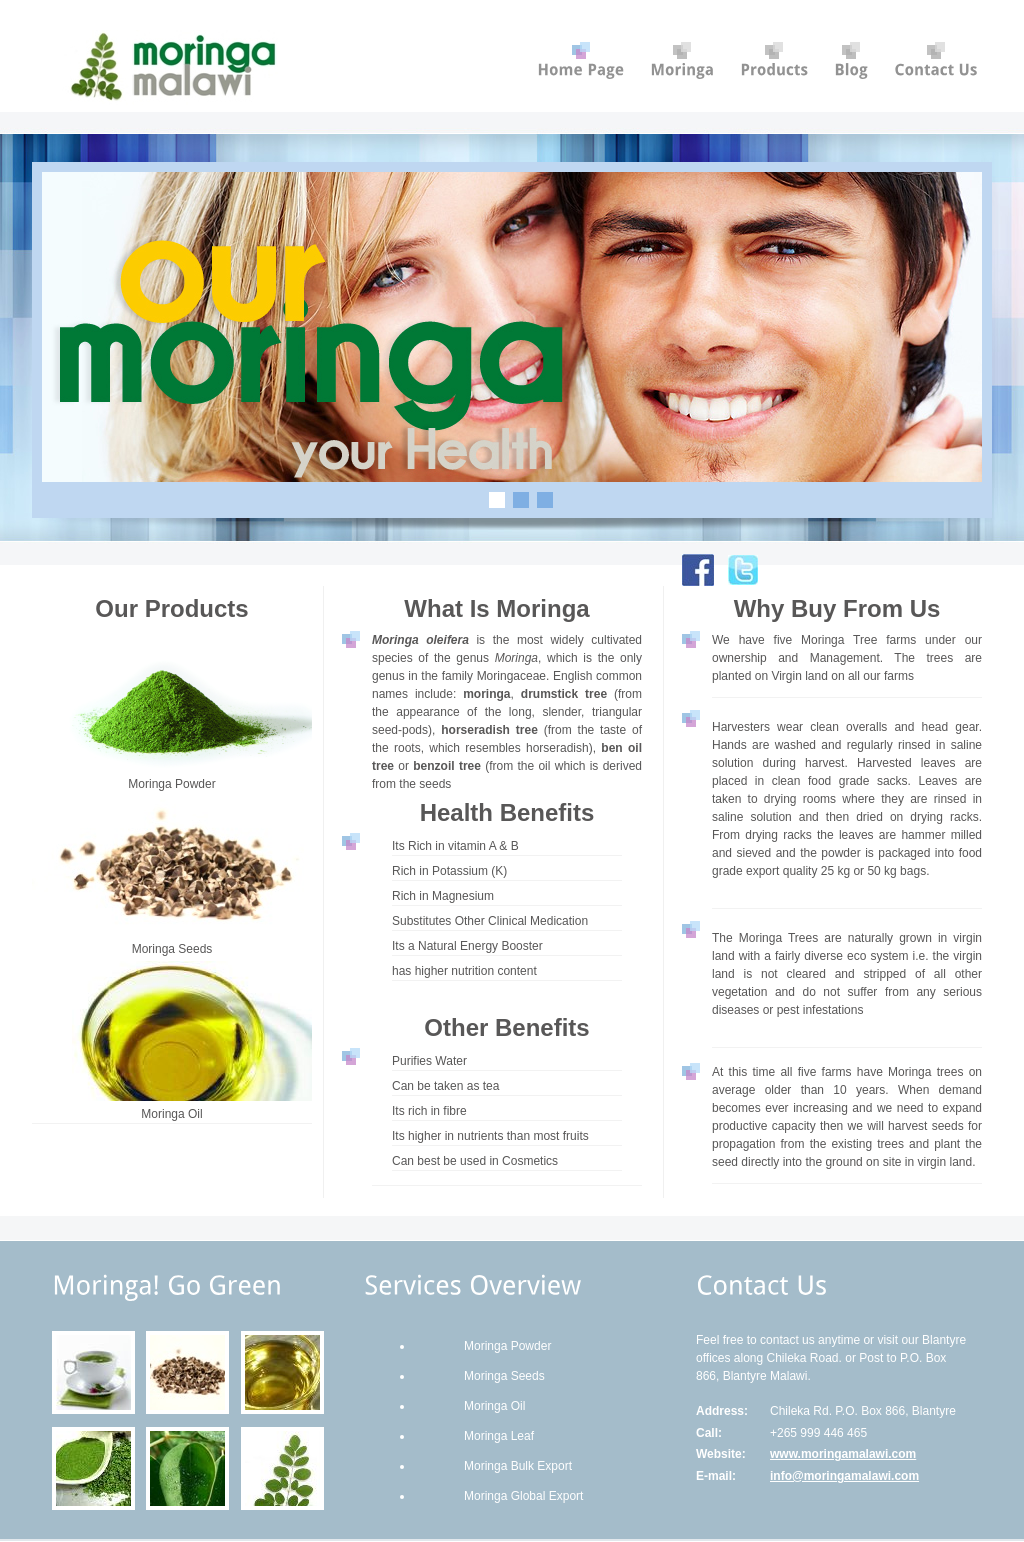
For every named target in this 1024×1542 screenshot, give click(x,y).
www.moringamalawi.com (843, 1454)
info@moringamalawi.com (844, 1476)
